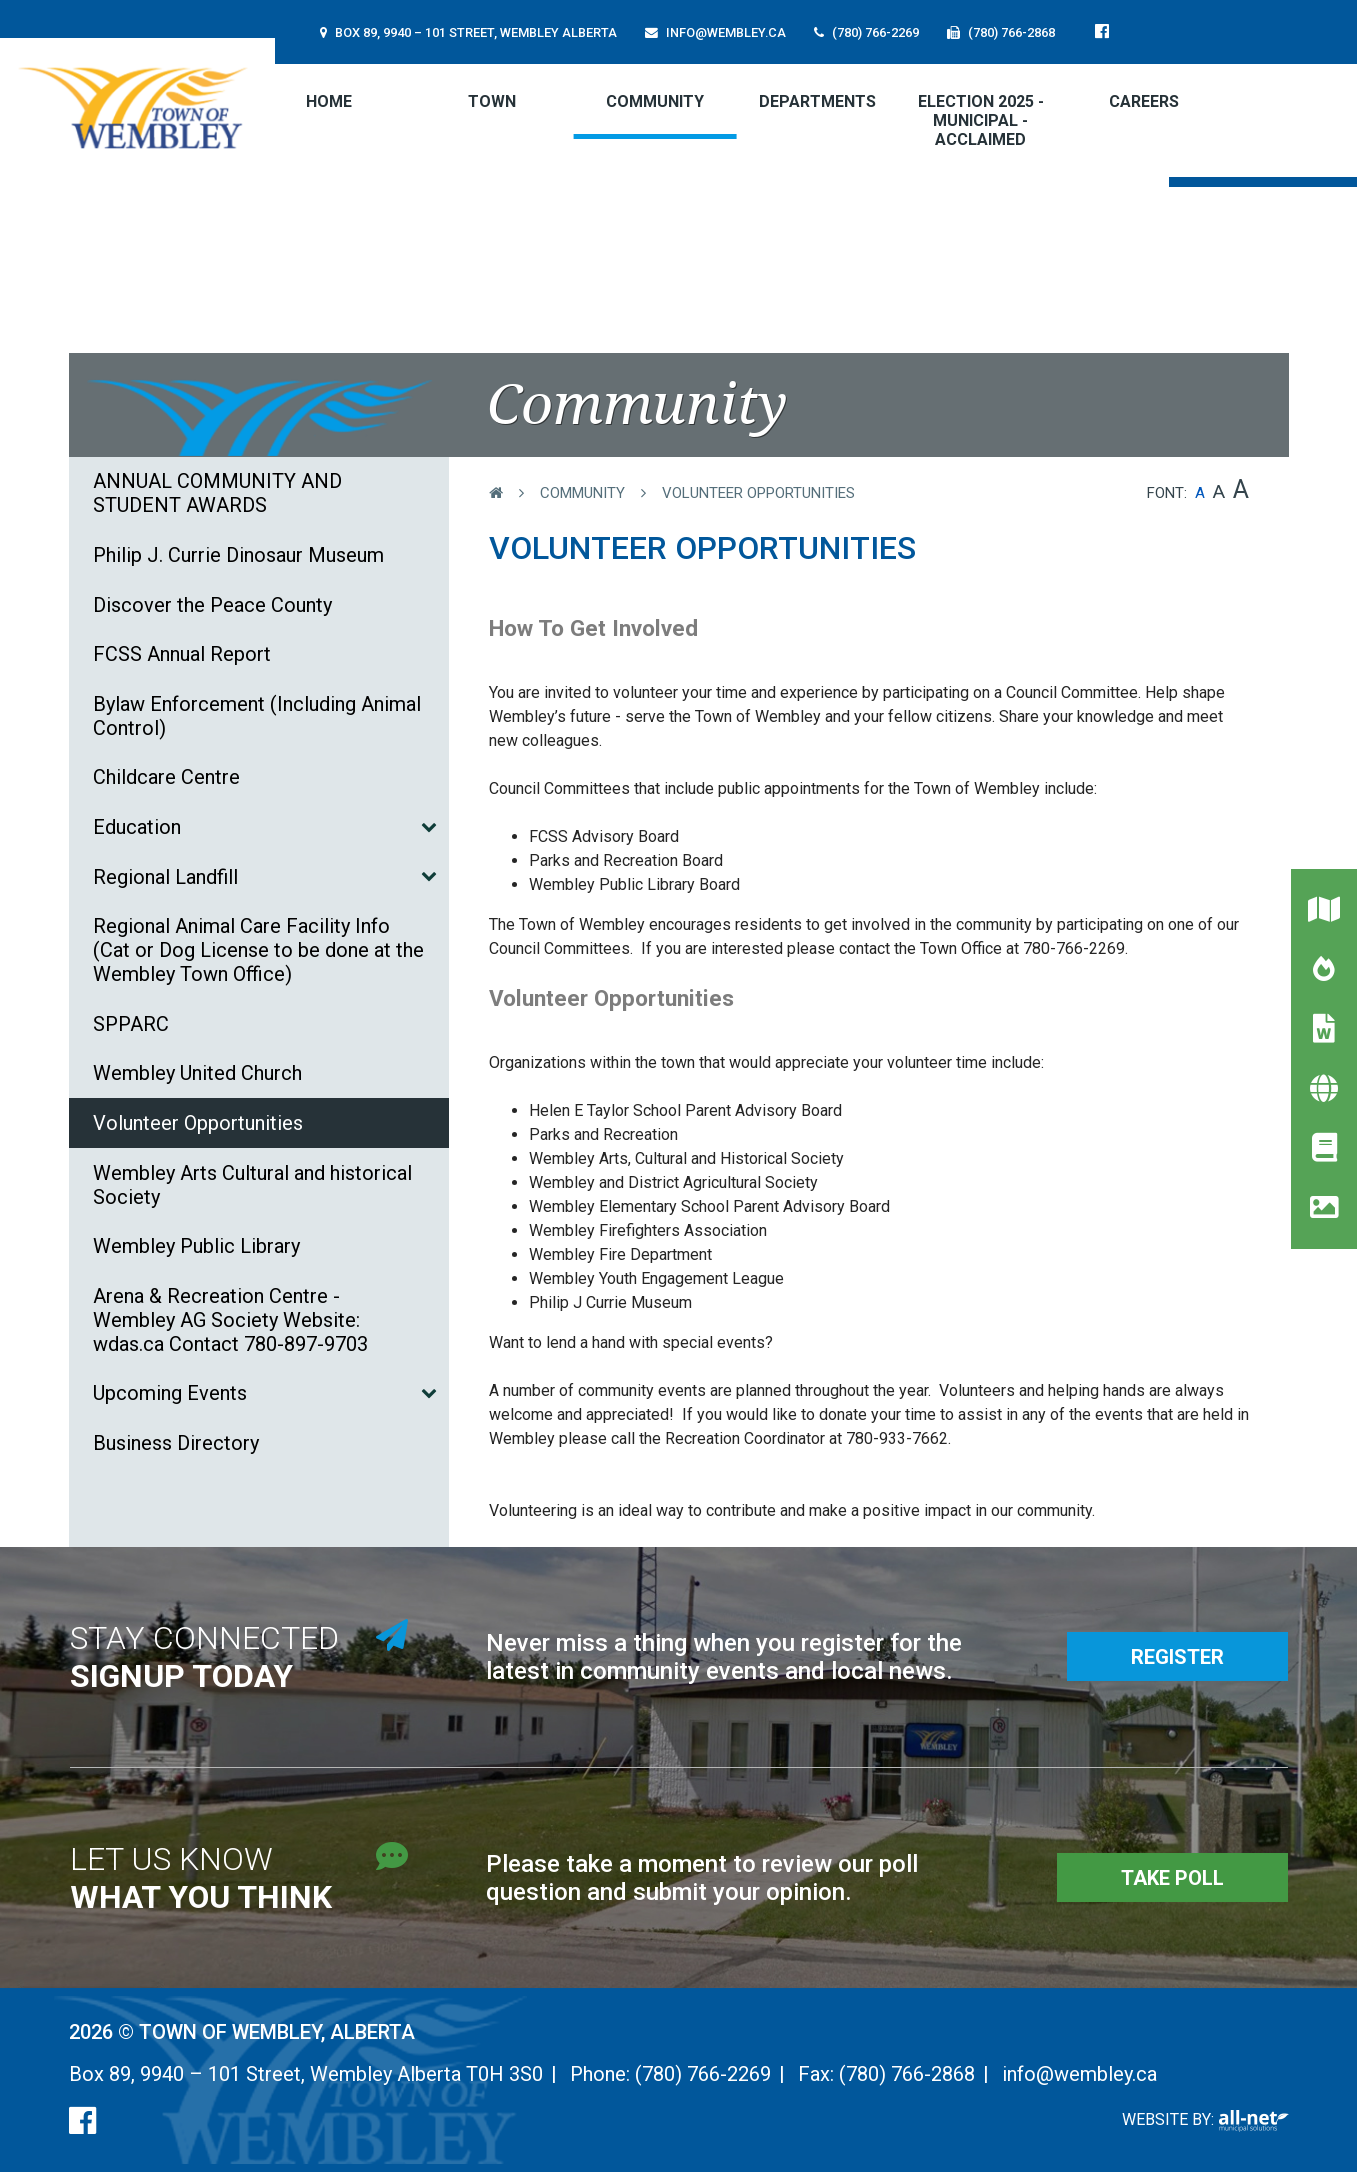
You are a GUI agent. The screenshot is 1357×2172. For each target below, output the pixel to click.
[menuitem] (329, 101)
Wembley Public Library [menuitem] (196, 1246)
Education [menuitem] (137, 827)
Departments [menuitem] (817, 101)
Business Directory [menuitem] (176, 1443)
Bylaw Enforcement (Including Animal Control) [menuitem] (257, 716)
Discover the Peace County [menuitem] (212, 605)
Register (1177, 1657)
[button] (428, 826)
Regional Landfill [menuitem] (165, 877)
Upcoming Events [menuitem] (170, 1393)
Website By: (1205, 2119)
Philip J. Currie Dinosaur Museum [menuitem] (238, 555)
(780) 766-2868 (907, 2074)
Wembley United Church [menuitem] (197, 1073)
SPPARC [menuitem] (131, 1024)
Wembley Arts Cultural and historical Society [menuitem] (252, 1185)
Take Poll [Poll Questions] (1172, 1878)
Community (582, 493)
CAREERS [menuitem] (1144, 101)
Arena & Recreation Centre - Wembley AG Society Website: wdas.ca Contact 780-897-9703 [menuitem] (230, 1320)
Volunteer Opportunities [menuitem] (198, 1123)
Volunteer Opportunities (758, 493)
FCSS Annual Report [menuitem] (182, 654)
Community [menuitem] (655, 101)
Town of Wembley (137, 107)
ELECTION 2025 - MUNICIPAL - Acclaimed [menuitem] (981, 120)
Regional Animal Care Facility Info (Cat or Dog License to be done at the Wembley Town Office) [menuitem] (258, 950)
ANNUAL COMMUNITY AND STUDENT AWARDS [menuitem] (217, 493)
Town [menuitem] (492, 101)
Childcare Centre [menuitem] (166, 777)
